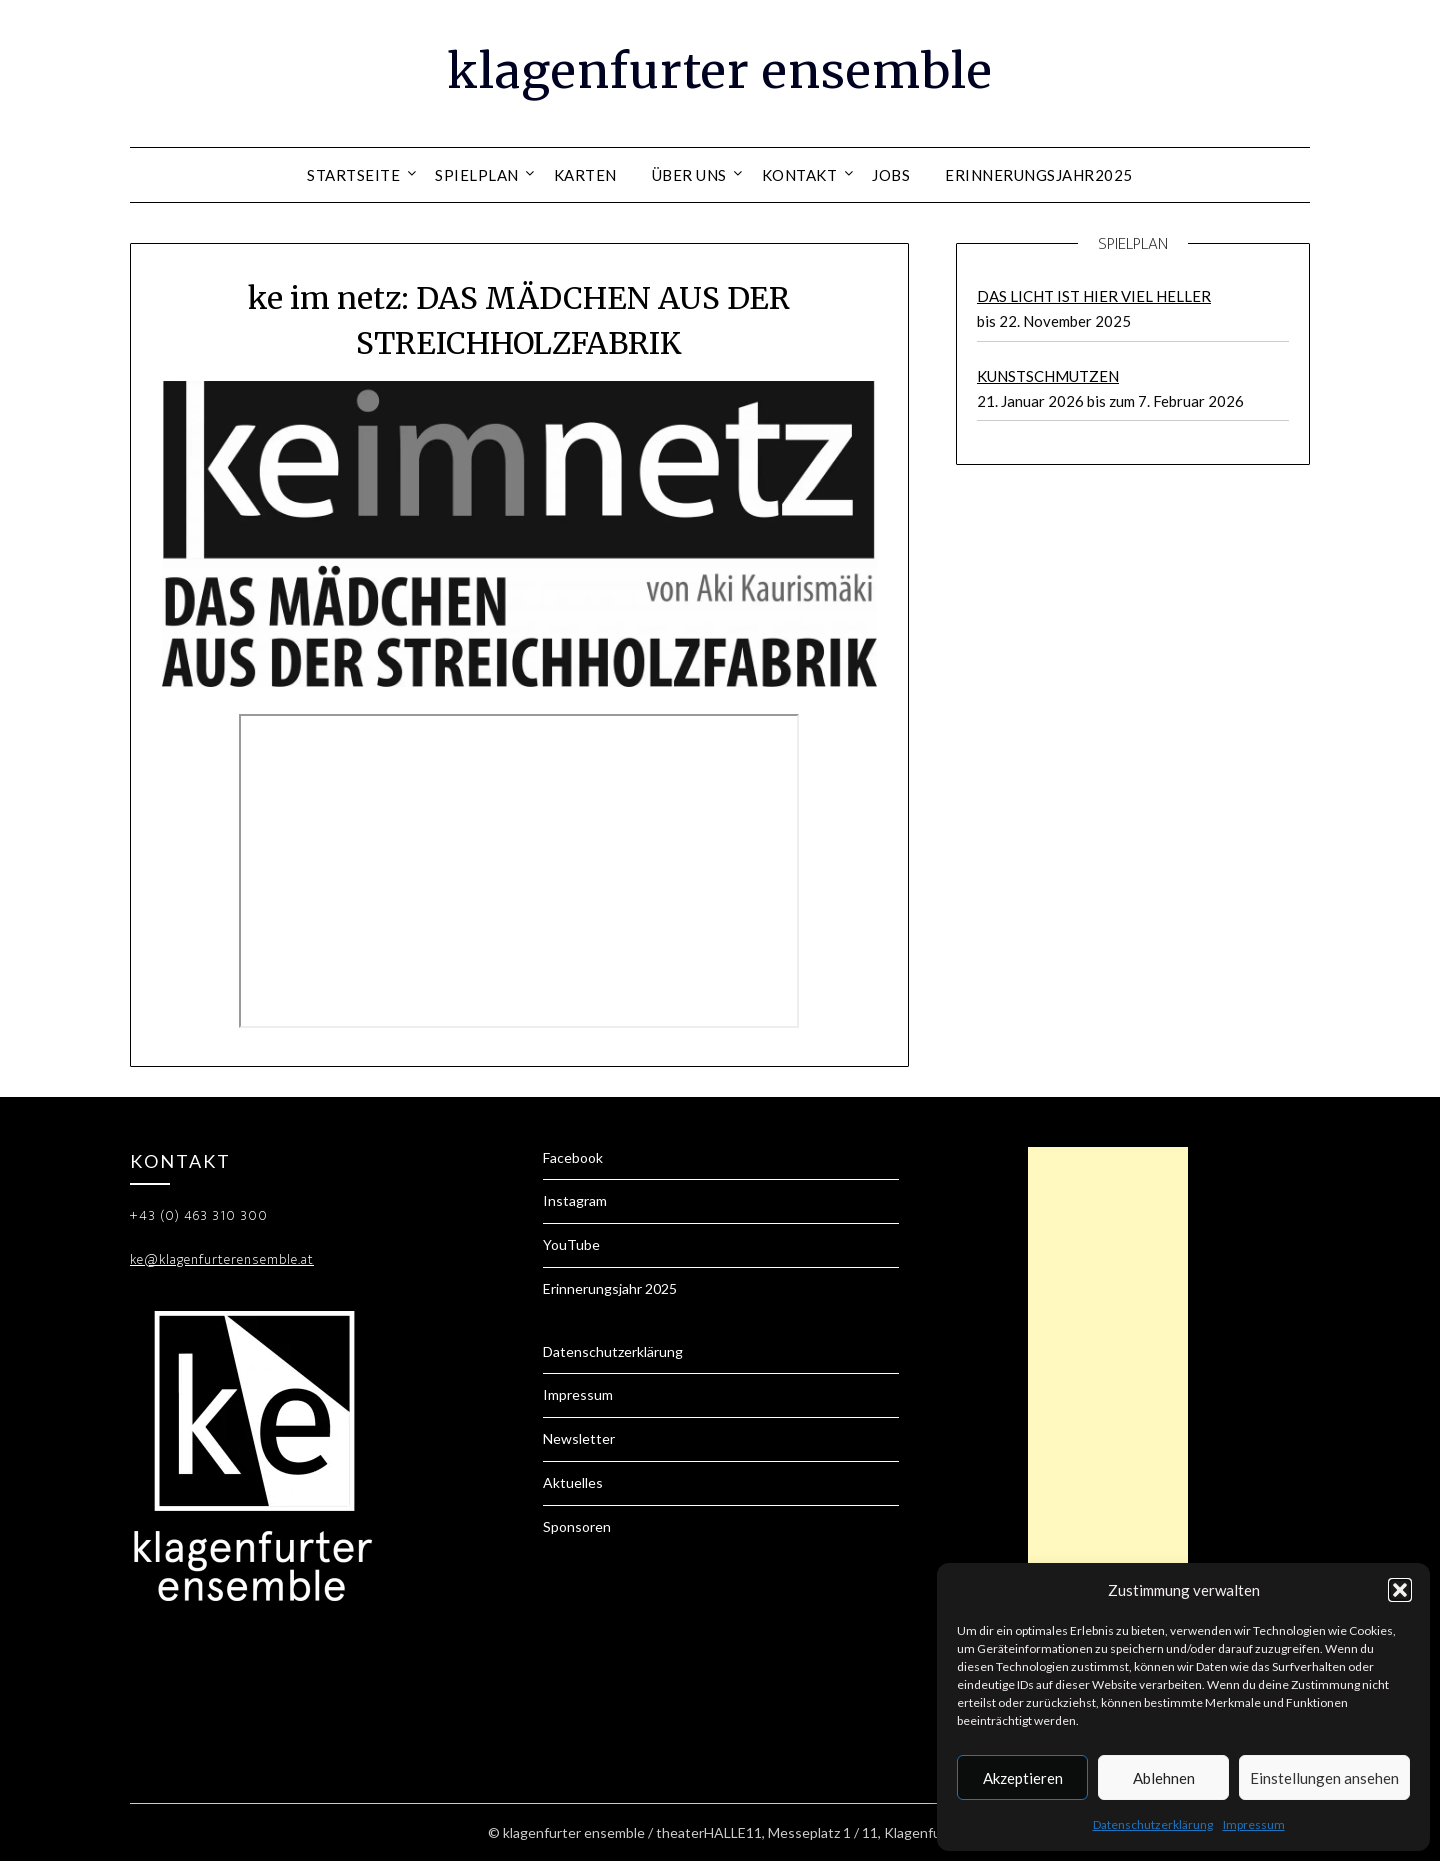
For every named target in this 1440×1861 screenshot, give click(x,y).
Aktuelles (573, 1482)
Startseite (353, 175)
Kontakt (800, 175)
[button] (1400, 1590)
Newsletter (579, 1438)
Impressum (1254, 1824)
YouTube (571, 1244)
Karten (585, 175)
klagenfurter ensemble (720, 71)
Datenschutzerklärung (1153, 1824)
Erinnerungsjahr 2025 (610, 1288)
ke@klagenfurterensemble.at (222, 1259)
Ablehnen (1164, 1778)
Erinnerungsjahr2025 (1039, 175)
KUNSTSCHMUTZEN (1048, 376)
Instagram (575, 1200)
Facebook (573, 1157)
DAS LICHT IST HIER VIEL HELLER (1094, 296)
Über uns (689, 175)
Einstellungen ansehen (1324, 1778)
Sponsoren (577, 1526)
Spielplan (477, 175)
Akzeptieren (1023, 1778)
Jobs (891, 175)
